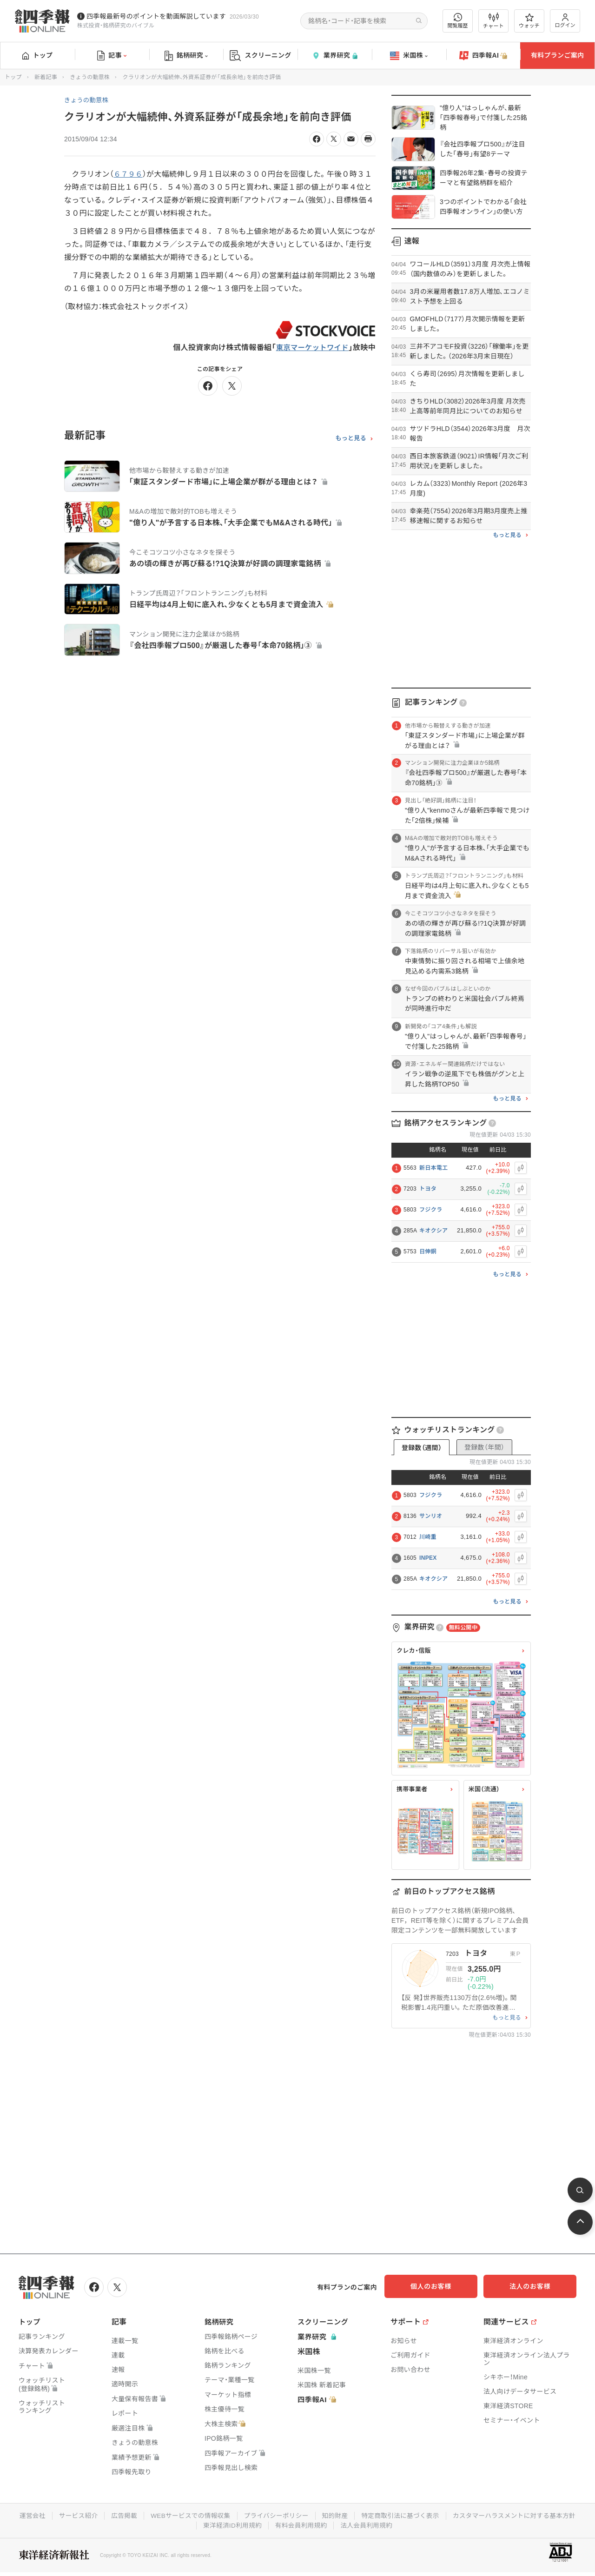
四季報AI (483, 55)
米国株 (409, 56)
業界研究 (334, 55)
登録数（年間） (484, 1447)
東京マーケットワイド (311, 347)
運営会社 (96, 2514)
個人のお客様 (441, 2286)
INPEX (428, 1558)
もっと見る (350, 438)
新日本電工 (433, 1168)
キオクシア (433, 1230)
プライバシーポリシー (345, 2514)
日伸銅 (427, 1251)
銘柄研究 (186, 56)
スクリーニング (260, 55)
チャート (493, 21)
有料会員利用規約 (370, 2524)
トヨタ (427, 1188)
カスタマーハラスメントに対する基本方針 (195, 2524)
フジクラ (430, 1209)
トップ (37, 55)
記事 (111, 56)
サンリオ (430, 1516)
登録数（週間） (422, 1447)
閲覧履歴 (458, 20)
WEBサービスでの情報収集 (257, 2514)
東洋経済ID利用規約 (301, 2524)
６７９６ (128, 174)
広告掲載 (190, 2514)
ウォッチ (529, 20)
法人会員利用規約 (437, 2524)
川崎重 (427, 1537)
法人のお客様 (534, 2286)
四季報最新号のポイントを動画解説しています (156, 16)
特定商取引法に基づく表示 (472, 2514)
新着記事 (45, 77)
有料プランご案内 (557, 55)
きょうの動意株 (90, 77)
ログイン (565, 20)
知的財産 (405, 2514)
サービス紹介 (143, 2514)
